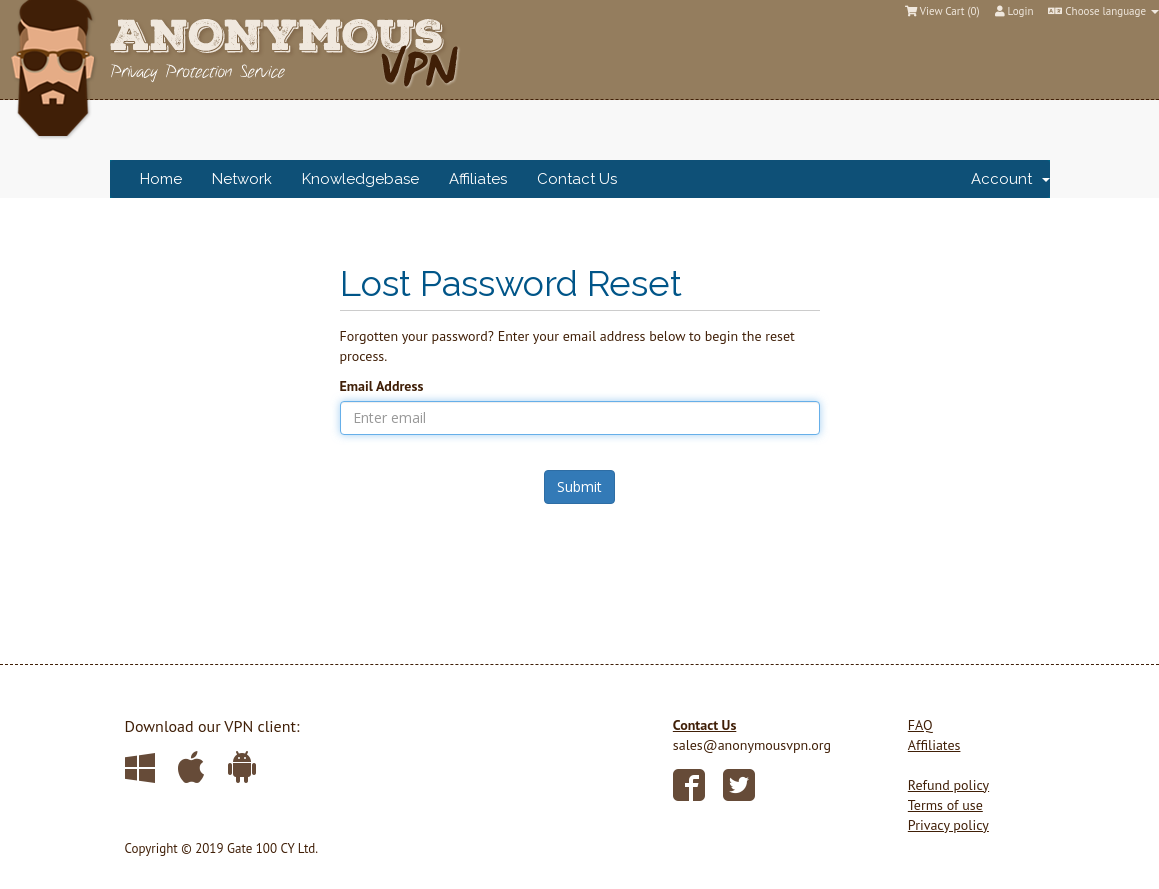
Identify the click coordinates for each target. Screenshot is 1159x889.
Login (1014, 11)
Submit (579, 486)
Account (1010, 179)
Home (161, 179)
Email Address (382, 386)
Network (242, 179)
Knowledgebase (360, 179)
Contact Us (577, 179)
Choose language (1103, 11)
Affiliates (478, 179)
